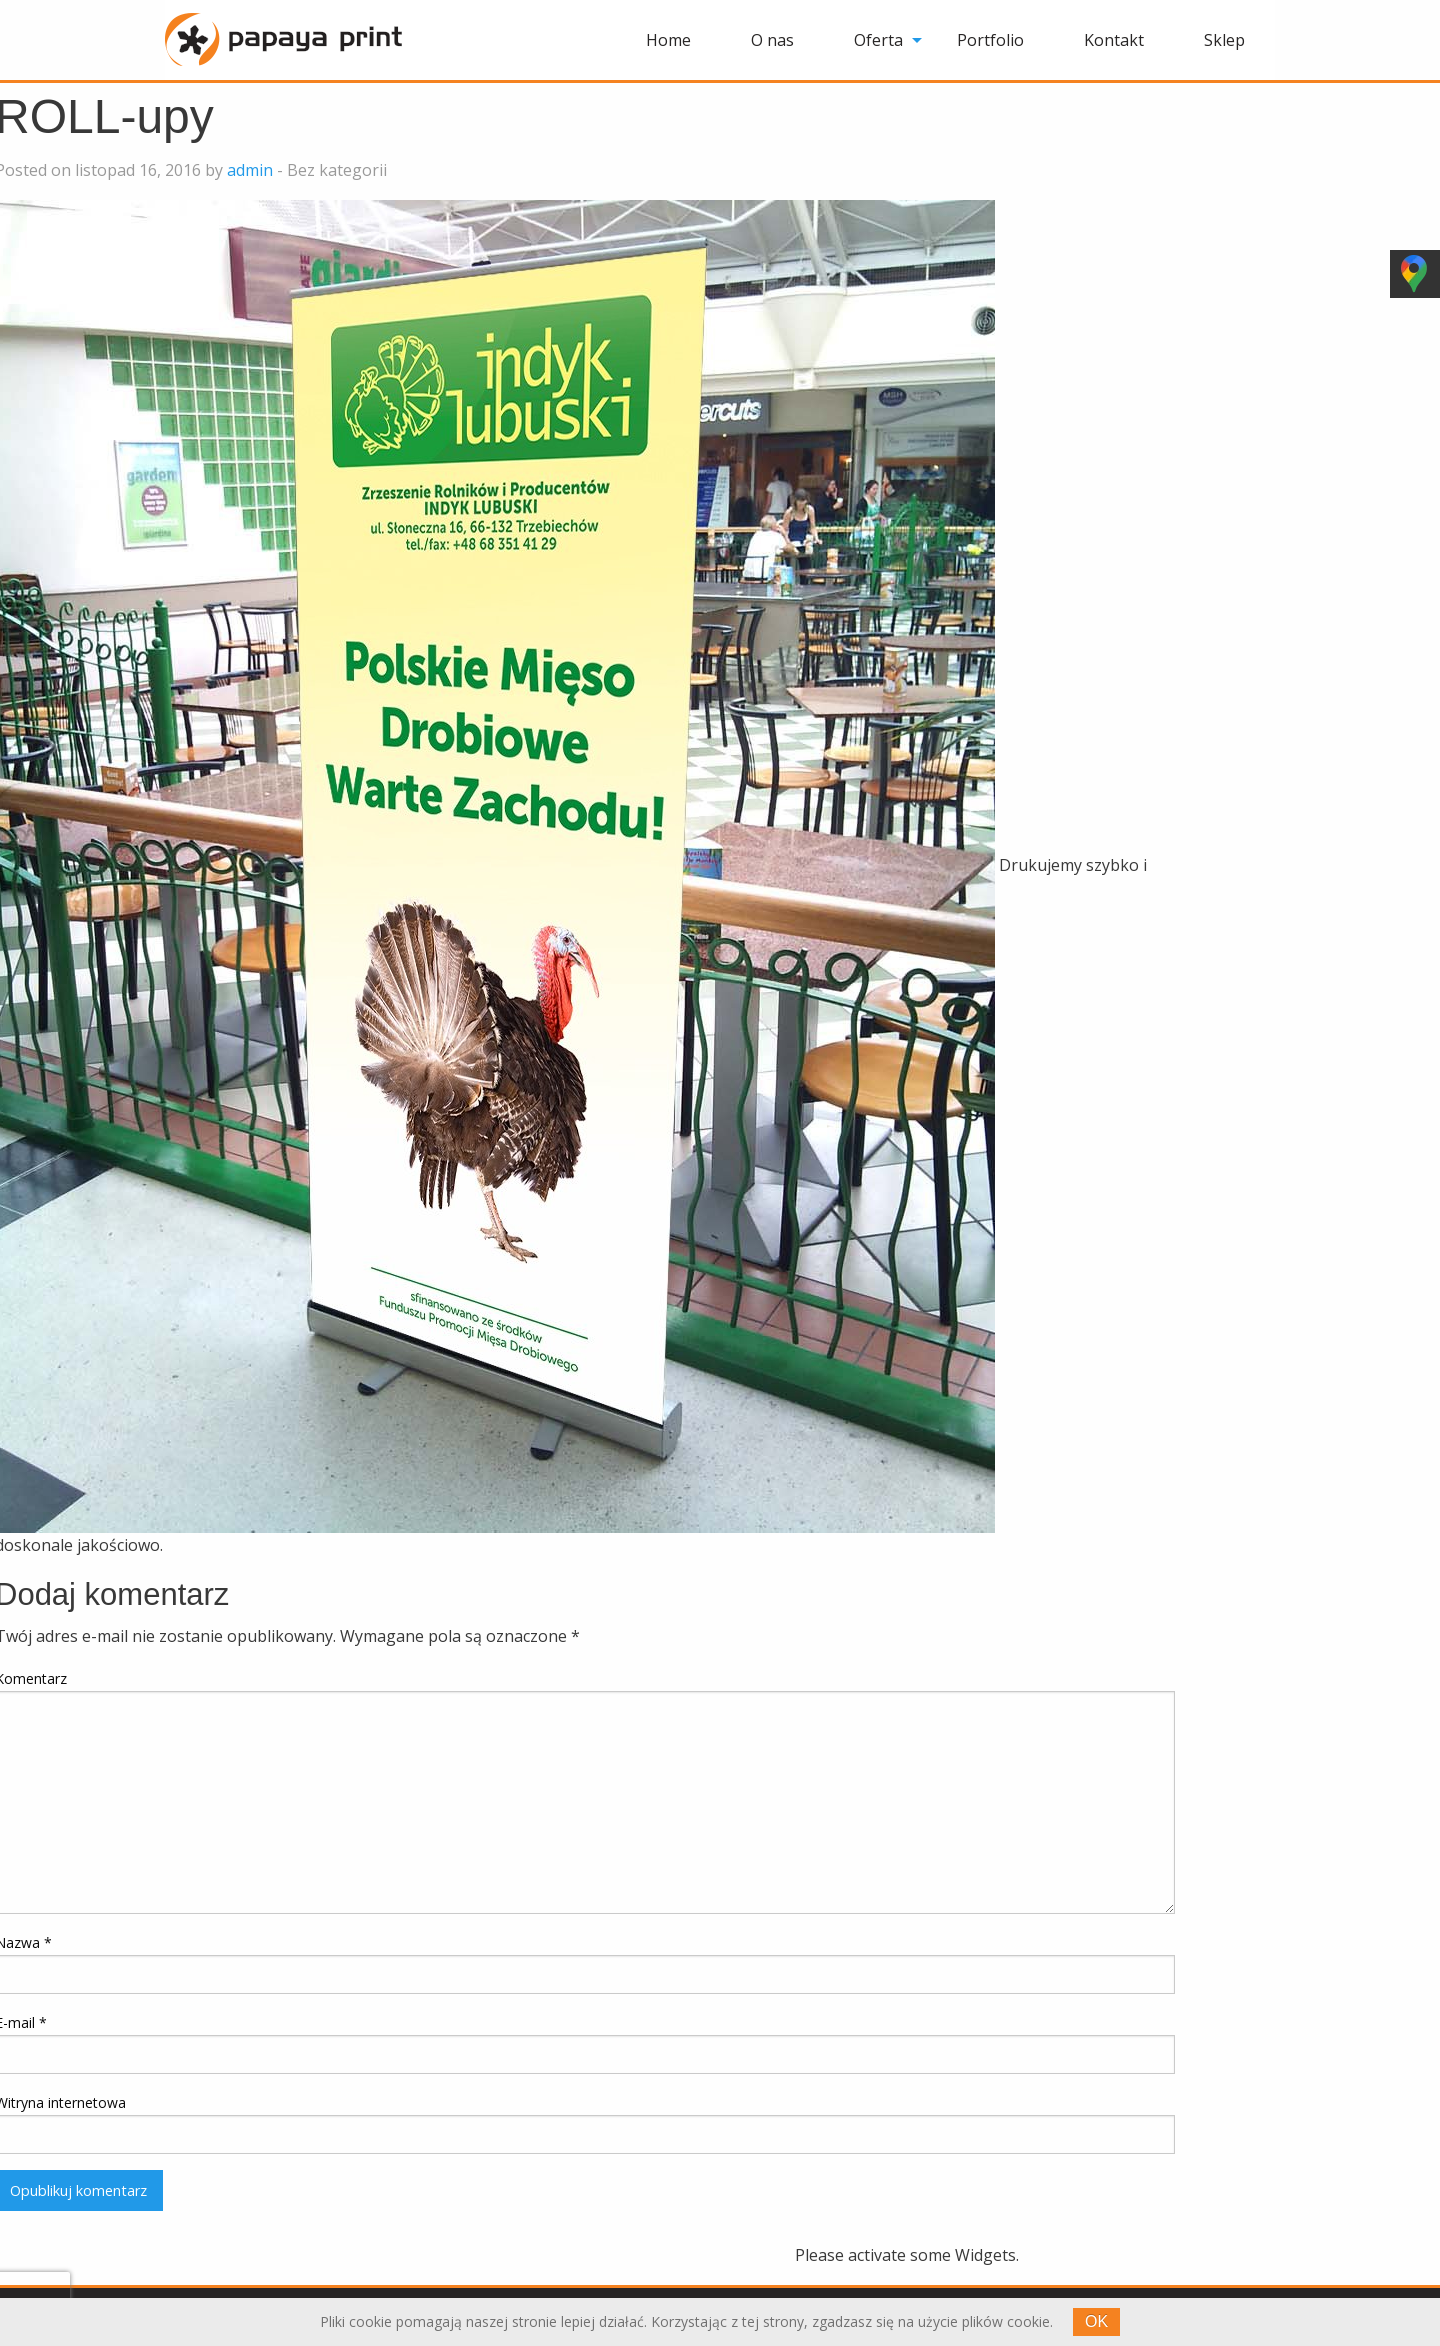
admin (250, 170)
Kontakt (1114, 40)
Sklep (1224, 40)
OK (1096, 2321)
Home (668, 40)
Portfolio (990, 40)
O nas (772, 40)
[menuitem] (668, 40)
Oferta (878, 40)
